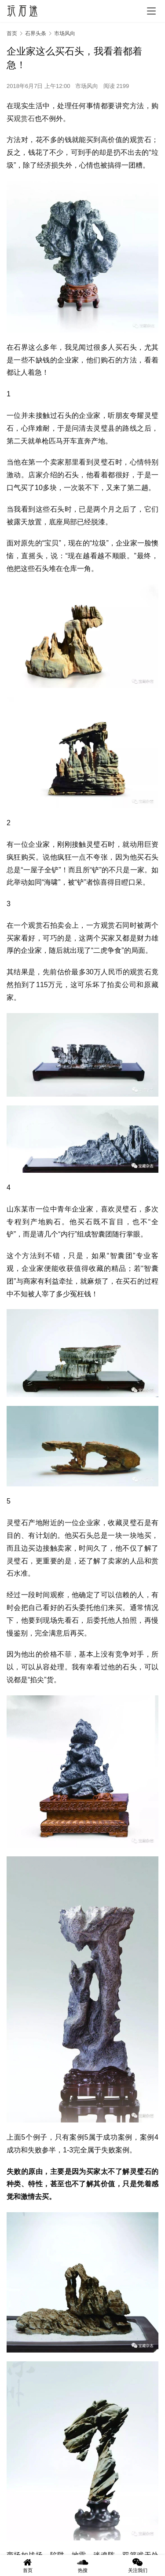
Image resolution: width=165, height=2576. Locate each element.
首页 (12, 33)
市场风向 (86, 86)
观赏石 (24, 118)
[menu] (151, 11)
